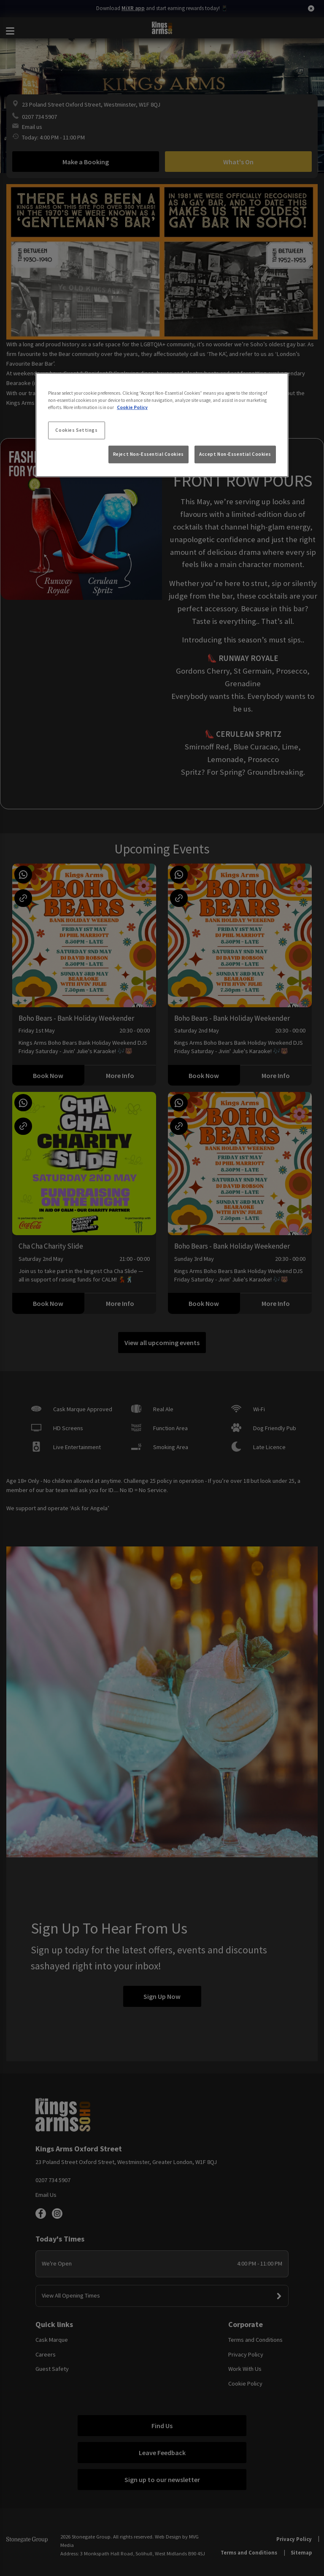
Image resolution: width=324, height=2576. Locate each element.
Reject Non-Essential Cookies (148, 454)
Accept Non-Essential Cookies (235, 454)
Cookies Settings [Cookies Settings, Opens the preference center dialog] (76, 430)
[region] (162, 425)
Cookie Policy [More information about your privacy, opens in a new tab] (132, 407)
